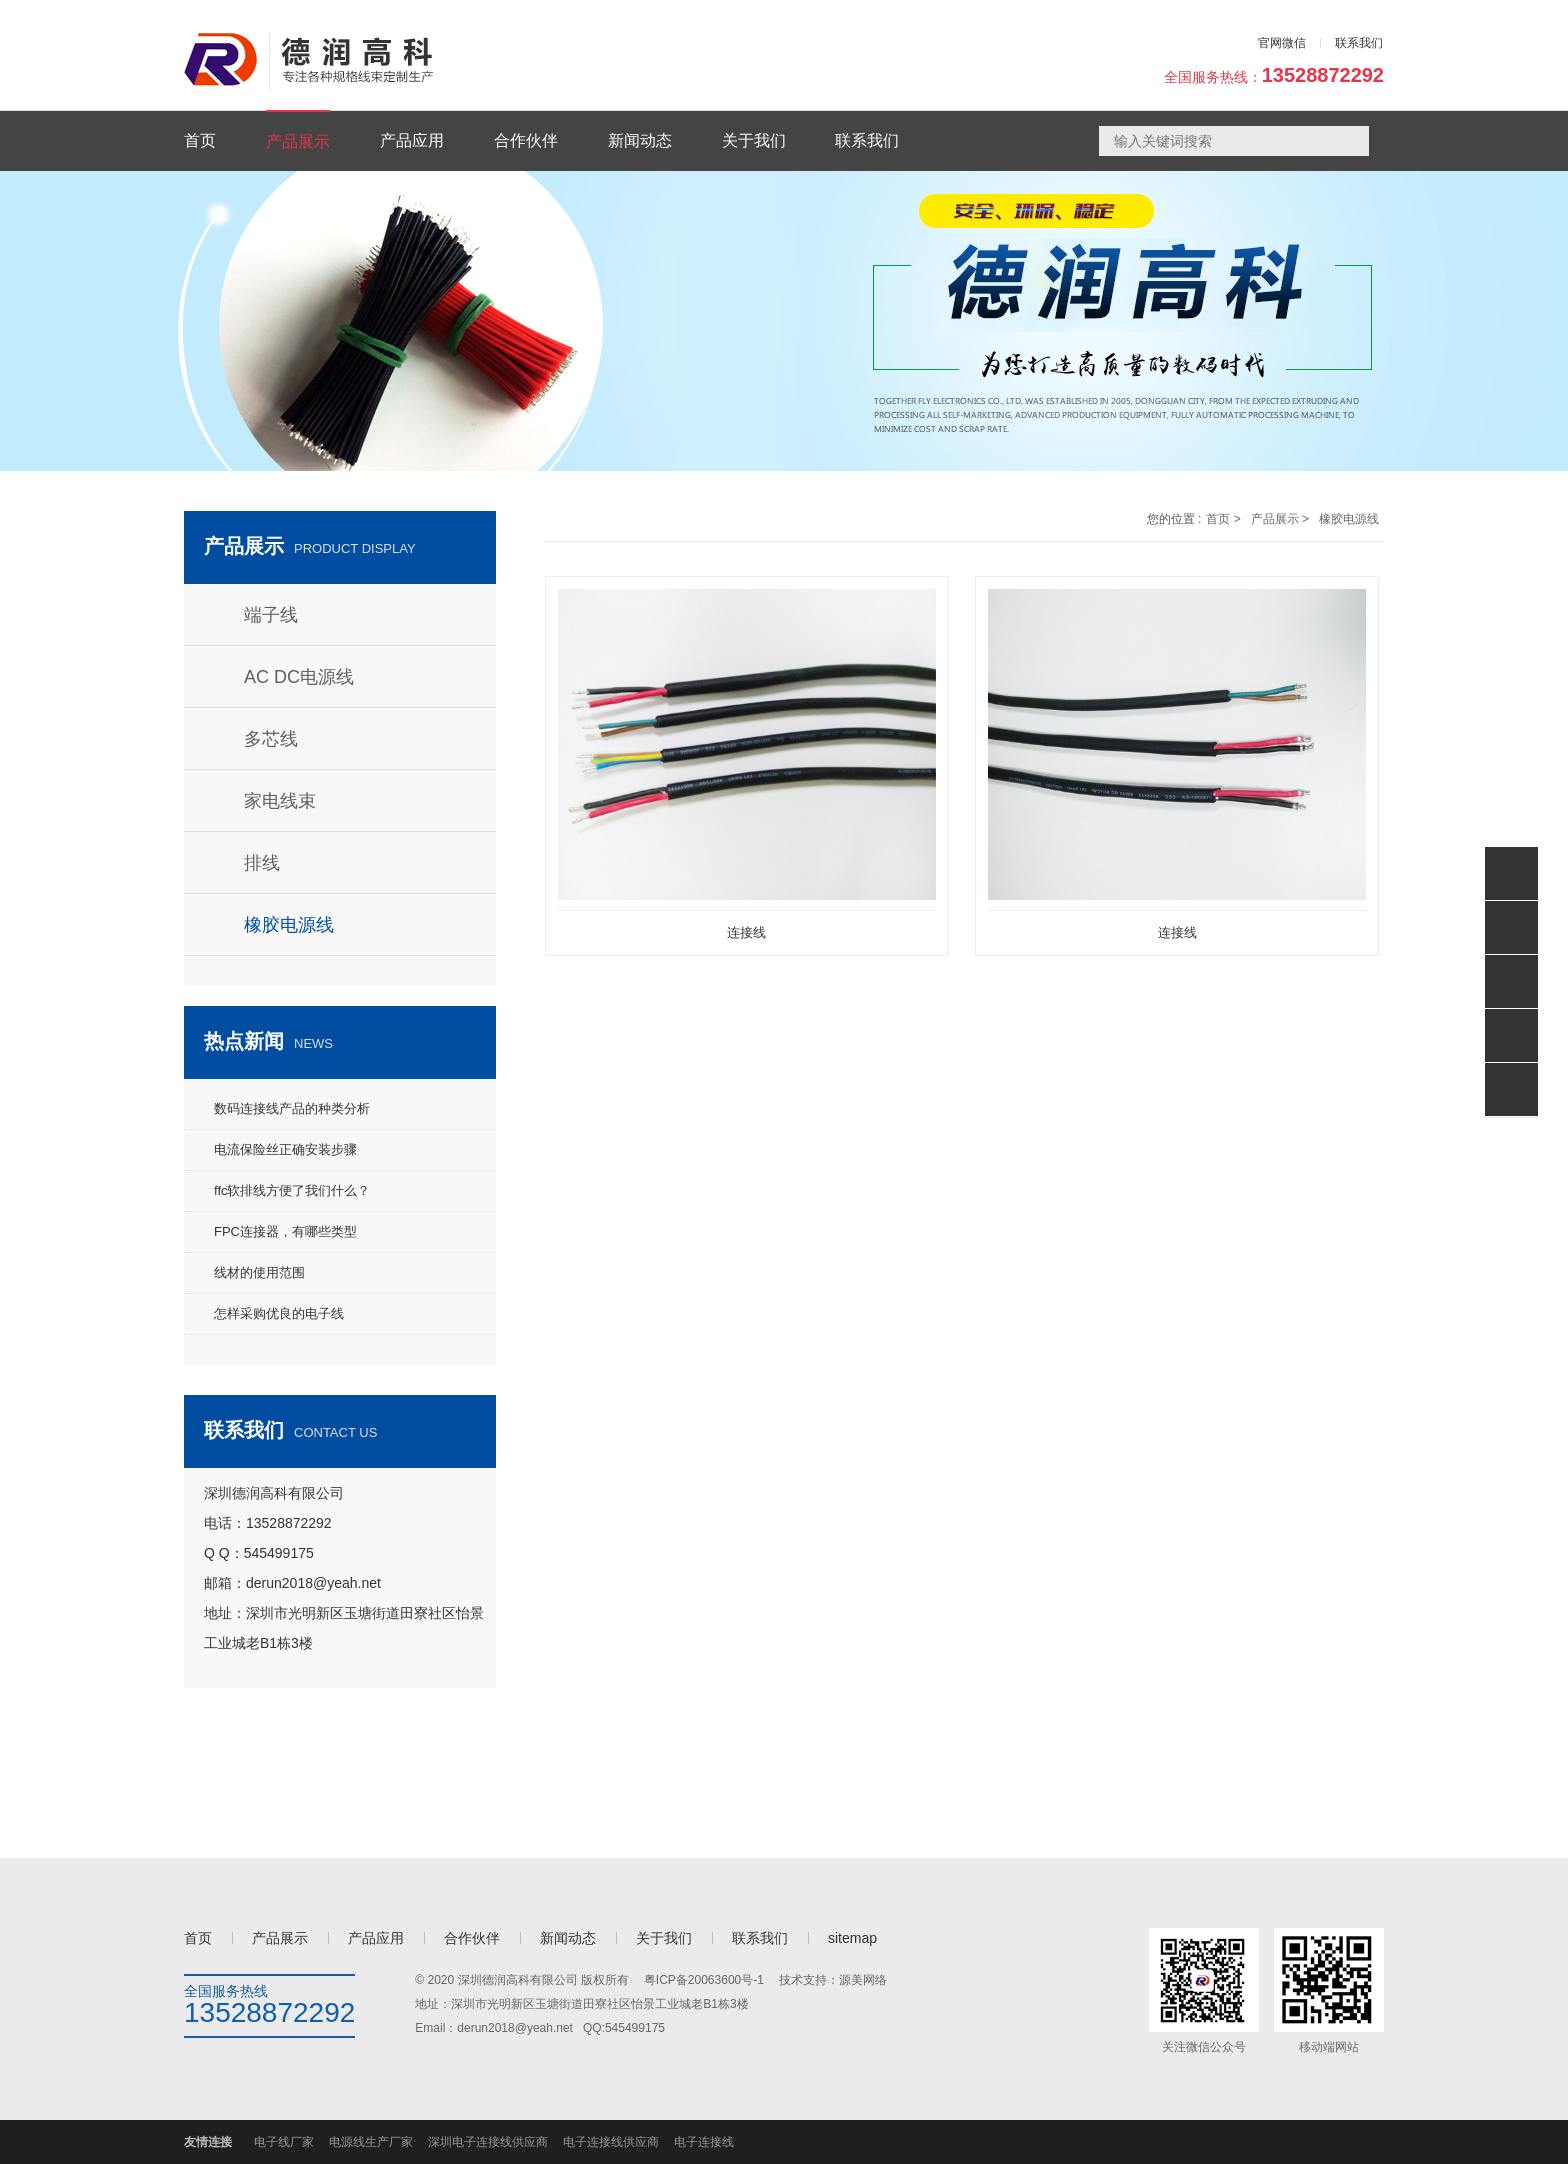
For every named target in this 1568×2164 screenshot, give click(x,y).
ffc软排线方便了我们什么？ (292, 1190)
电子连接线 (704, 2142)
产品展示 (280, 1938)
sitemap (852, 1938)
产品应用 (376, 1938)
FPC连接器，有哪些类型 (285, 1231)
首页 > (1223, 519)
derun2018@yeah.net (515, 2028)
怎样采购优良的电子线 (279, 1313)
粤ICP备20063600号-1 (704, 1980)
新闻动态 (568, 1938)
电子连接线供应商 (611, 2142)
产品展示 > (1280, 519)
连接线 (746, 932)
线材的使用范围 (259, 1272)
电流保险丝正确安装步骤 (285, 1149)
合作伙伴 (472, 1938)
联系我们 (1359, 43)
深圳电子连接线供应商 (488, 2142)
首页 (198, 1938)
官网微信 (1282, 43)
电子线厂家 (284, 2142)
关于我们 (664, 1938)
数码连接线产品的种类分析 (292, 1108)
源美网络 (863, 1980)
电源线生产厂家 (371, 2142)
